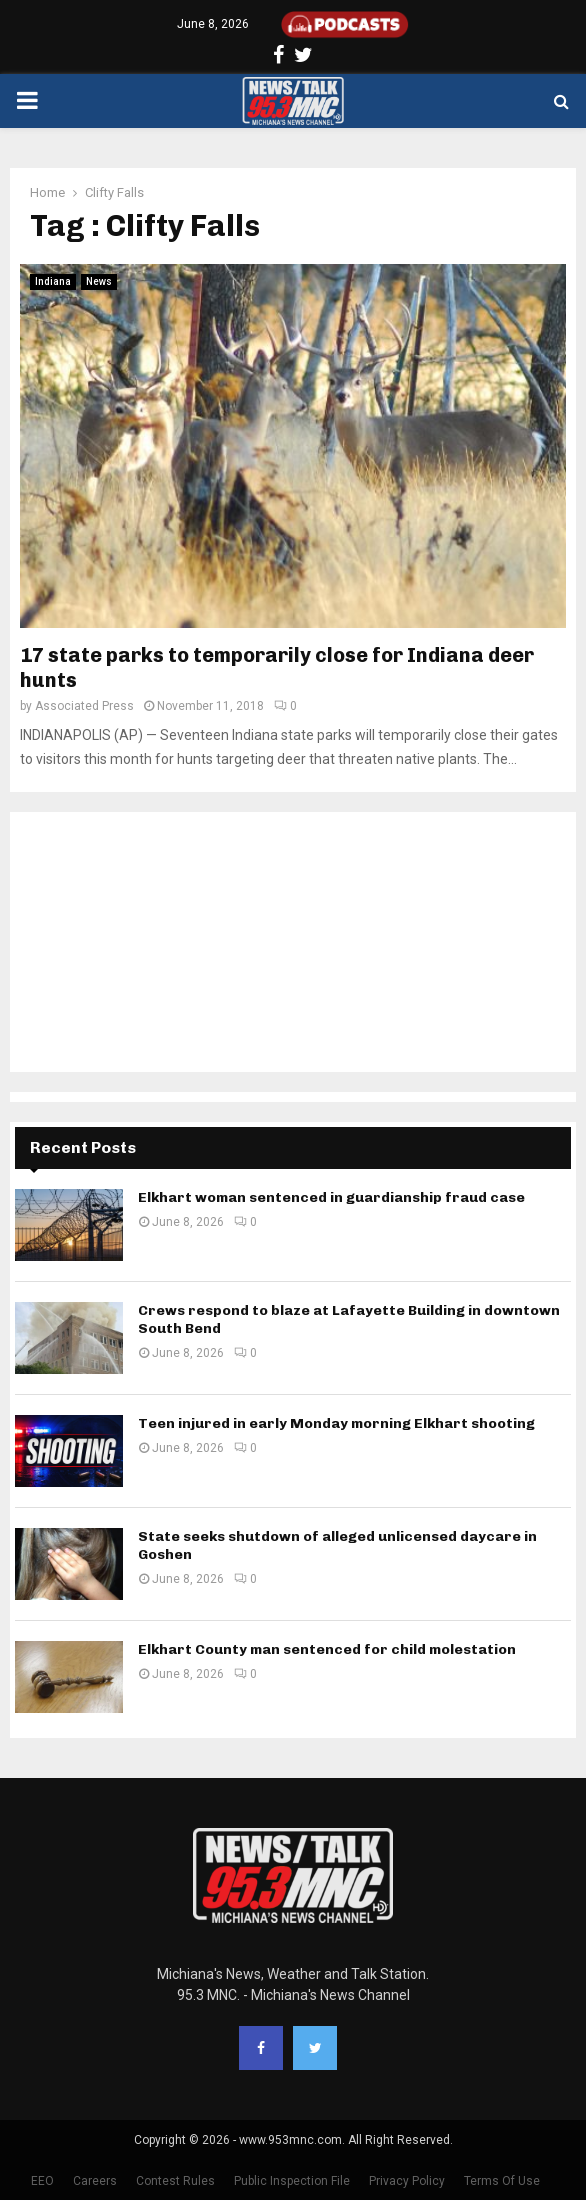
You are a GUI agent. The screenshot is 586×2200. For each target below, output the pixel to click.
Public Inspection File (292, 2181)
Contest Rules (175, 2181)
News (99, 281)
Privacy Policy (407, 2181)
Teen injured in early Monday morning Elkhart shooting (336, 1423)
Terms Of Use (502, 2181)
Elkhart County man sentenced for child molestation (327, 1649)
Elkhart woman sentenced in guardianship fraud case (331, 1197)
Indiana (53, 281)
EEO (42, 2181)
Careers (95, 2181)
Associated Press (84, 706)
